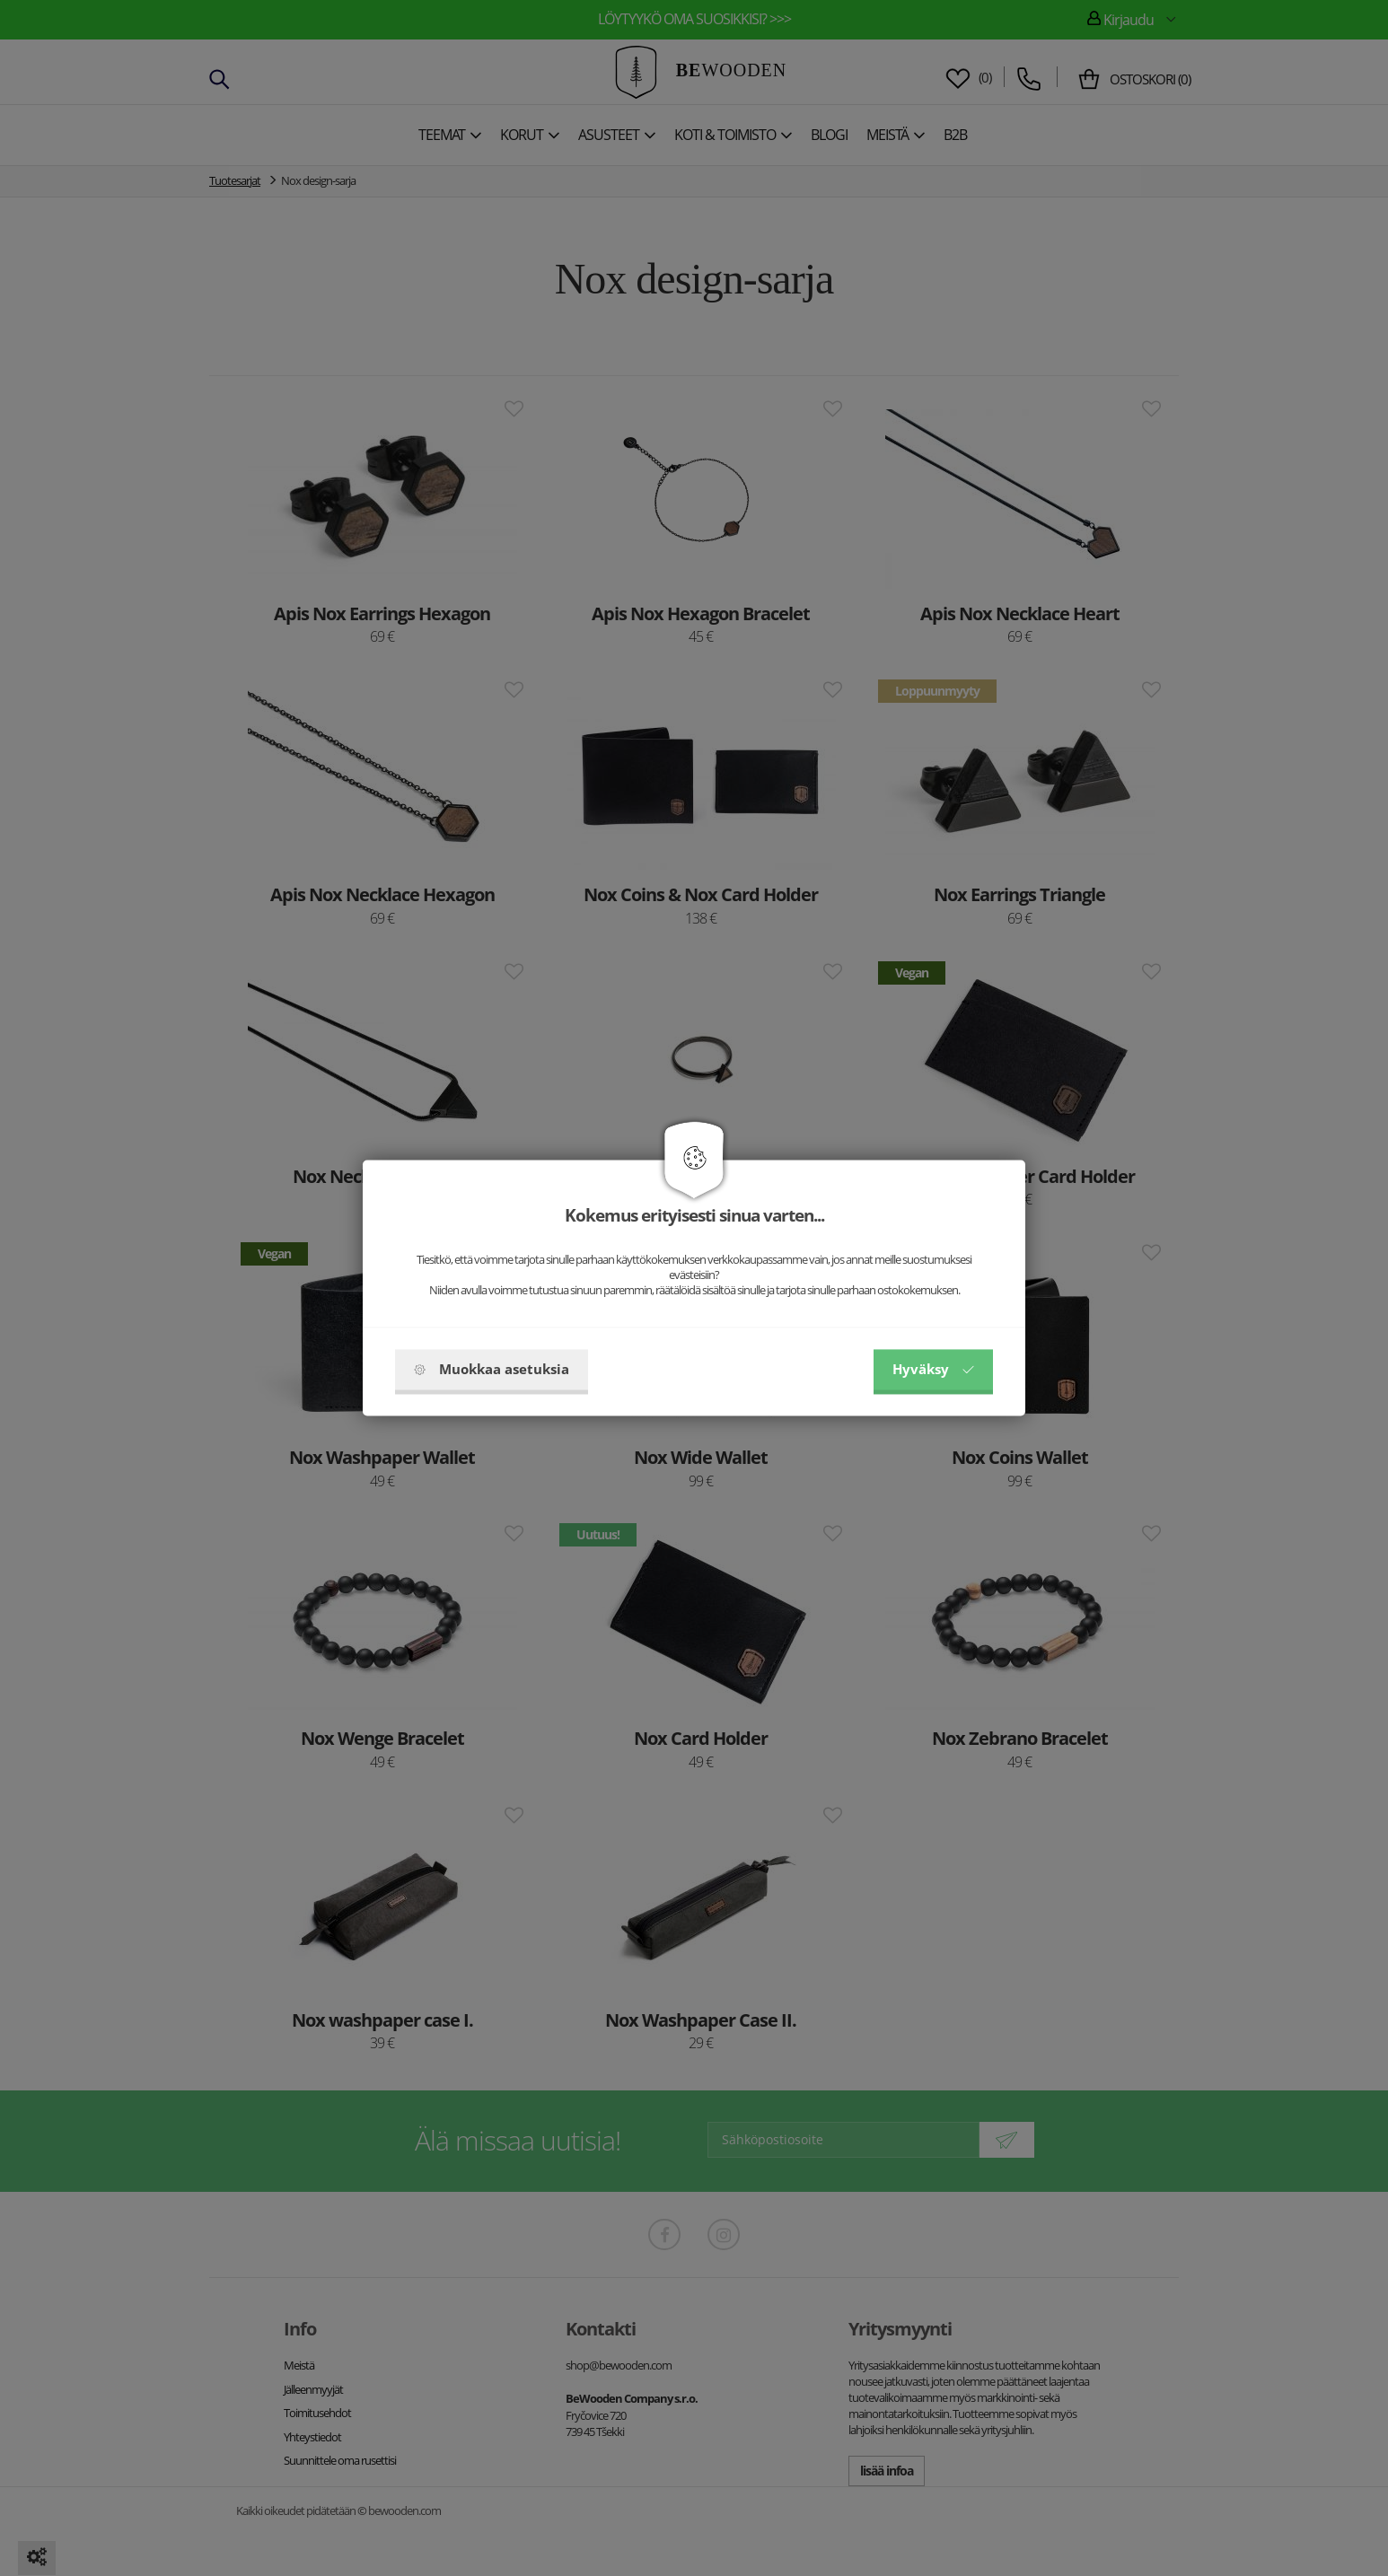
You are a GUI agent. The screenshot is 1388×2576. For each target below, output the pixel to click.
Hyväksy (933, 1370)
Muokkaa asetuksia (491, 1370)
